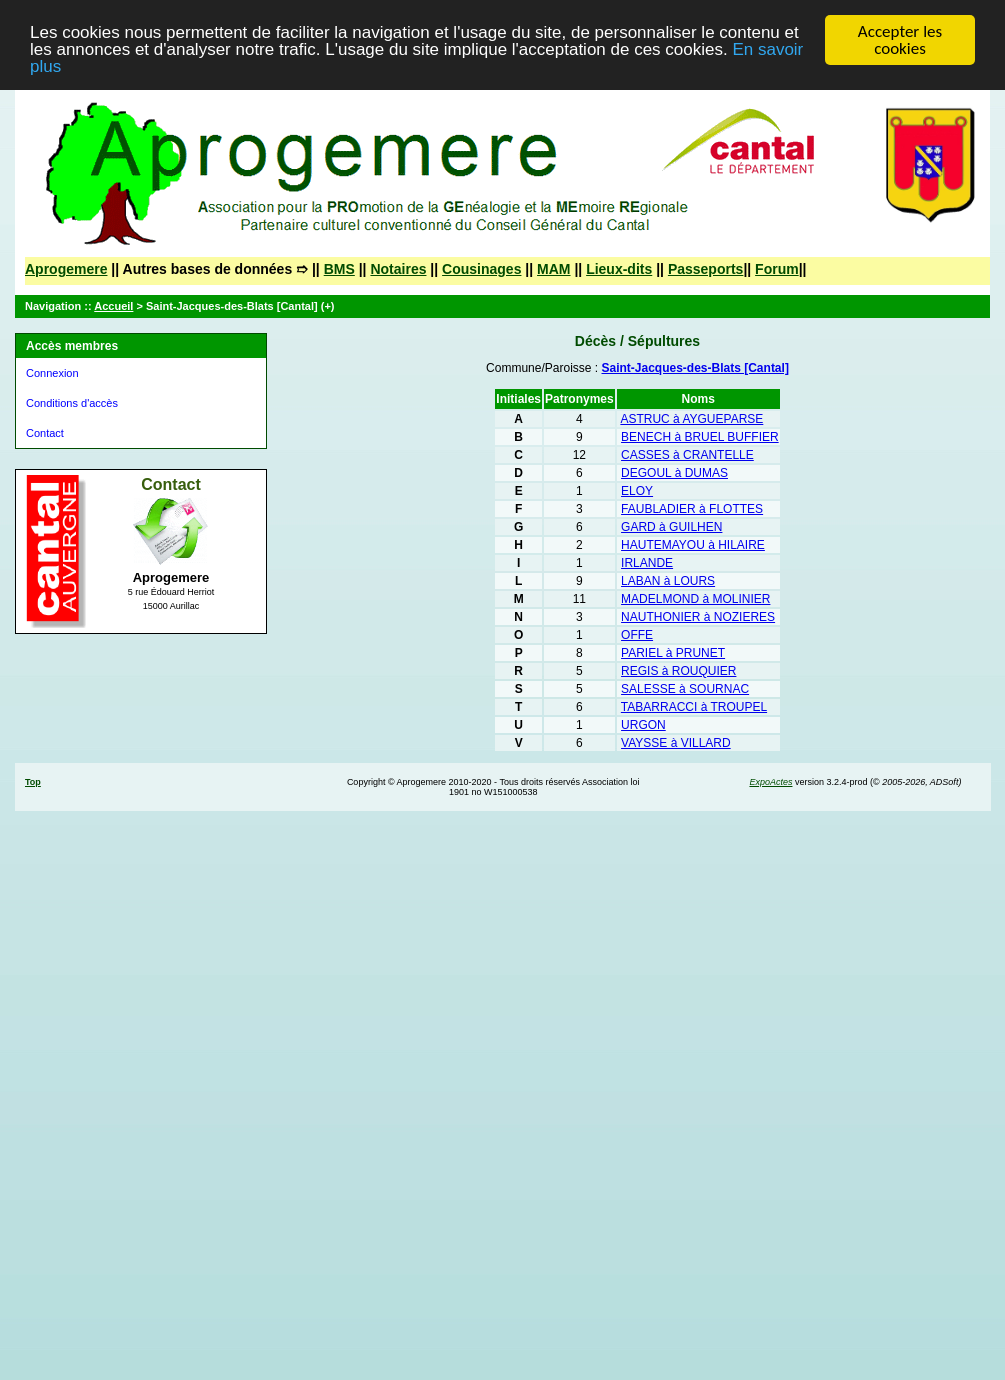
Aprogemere (66, 269)
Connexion (52, 373)
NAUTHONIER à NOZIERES (698, 617)
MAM (553, 269)
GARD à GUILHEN (671, 527)
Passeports (705, 269)
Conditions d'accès (72, 403)
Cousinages (481, 269)
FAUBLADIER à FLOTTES (692, 509)
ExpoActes (770, 782)
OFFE (637, 635)
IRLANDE (647, 563)
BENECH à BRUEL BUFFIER (700, 437)
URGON (643, 725)
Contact (45, 433)
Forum (777, 269)
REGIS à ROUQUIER (678, 671)
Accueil (113, 306)
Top (33, 782)
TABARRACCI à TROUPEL (694, 707)
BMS (339, 269)
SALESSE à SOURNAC (685, 689)
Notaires (398, 269)
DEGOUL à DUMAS (674, 473)
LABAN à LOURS (668, 581)
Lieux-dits (619, 269)
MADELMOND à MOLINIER (695, 599)
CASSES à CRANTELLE (687, 455)
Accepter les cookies (900, 40)
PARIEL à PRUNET (673, 653)
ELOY (637, 491)
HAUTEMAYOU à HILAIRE (693, 545)
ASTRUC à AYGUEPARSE (691, 419)
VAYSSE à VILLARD (676, 743)
